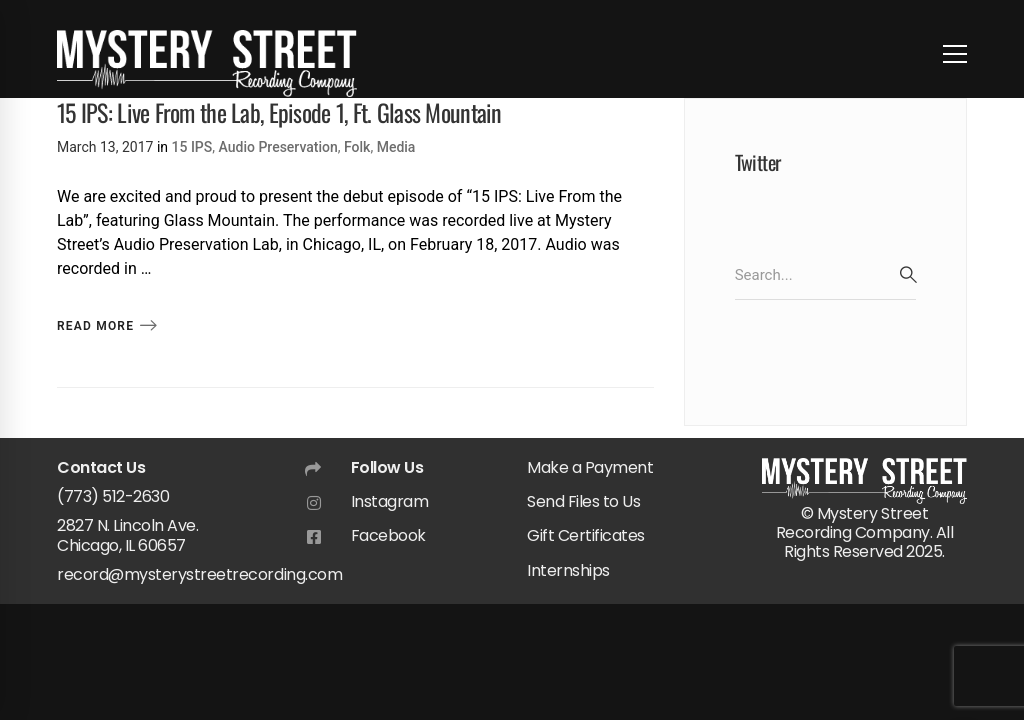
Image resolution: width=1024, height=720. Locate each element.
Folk (357, 147)
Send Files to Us (583, 501)
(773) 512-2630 (113, 496)
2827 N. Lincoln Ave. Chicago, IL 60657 (127, 535)
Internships (568, 570)
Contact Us (101, 467)
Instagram (390, 501)
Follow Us (387, 467)
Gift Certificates (586, 535)
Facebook (388, 535)
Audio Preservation (278, 147)
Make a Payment (590, 467)
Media (396, 147)
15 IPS (192, 147)
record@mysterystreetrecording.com (199, 574)
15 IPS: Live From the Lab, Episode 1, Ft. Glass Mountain (279, 112)
